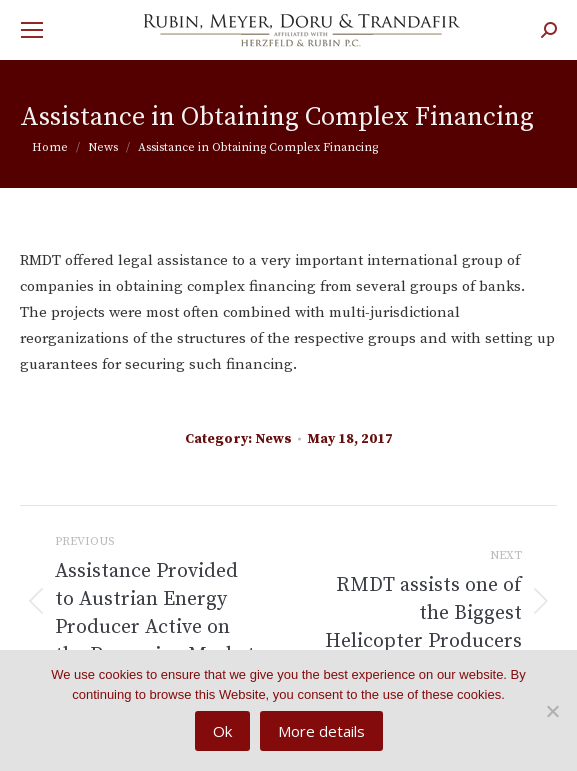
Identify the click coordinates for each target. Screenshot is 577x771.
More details (321, 731)
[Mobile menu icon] (32, 30)
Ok (222, 731)
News (273, 439)
